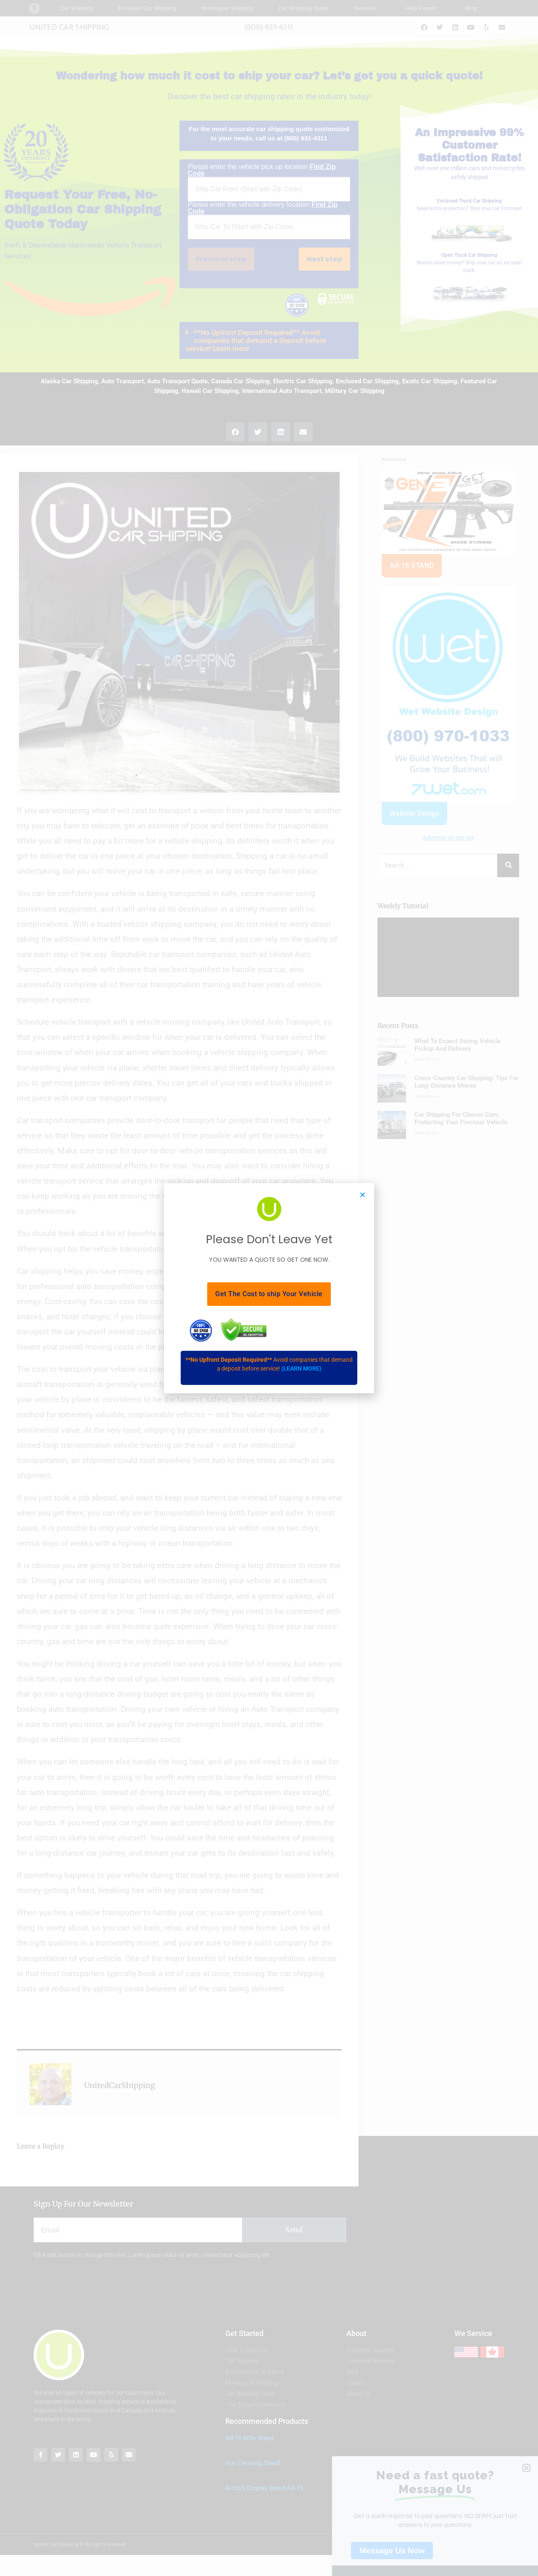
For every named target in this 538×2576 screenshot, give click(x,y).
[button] (362, 1195)
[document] (269, 1288)
